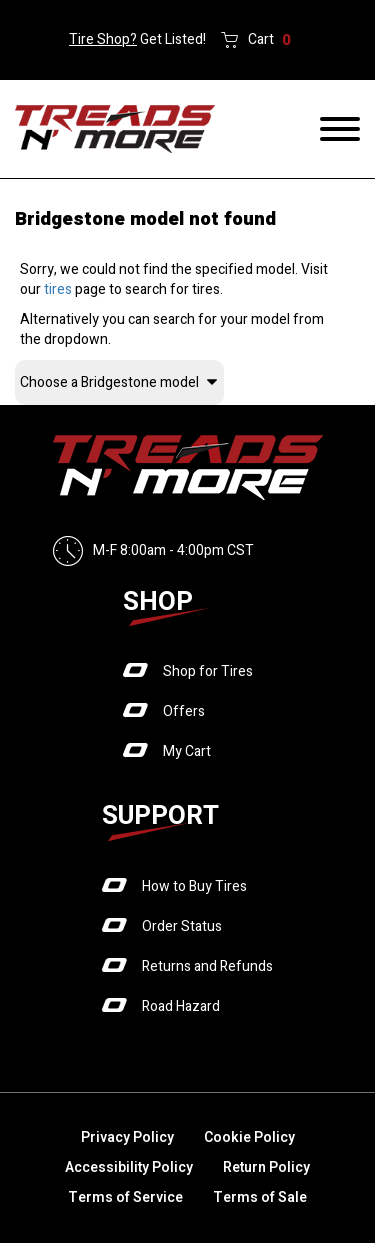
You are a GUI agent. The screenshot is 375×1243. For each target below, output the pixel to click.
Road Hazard (181, 1006)
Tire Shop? (103, 39)
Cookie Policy (249, 1137)
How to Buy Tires (194, 886)
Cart (269, 40)
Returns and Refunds (207, 966)
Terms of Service (125, 1197)
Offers (184, 711)
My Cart (187, 751)
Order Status (182, 926)
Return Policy (266, 1167)
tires (58, 289)
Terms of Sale (260, 1197)
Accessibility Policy (129, 1167)
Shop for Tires (208, 671)
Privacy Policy (127, 1137)
